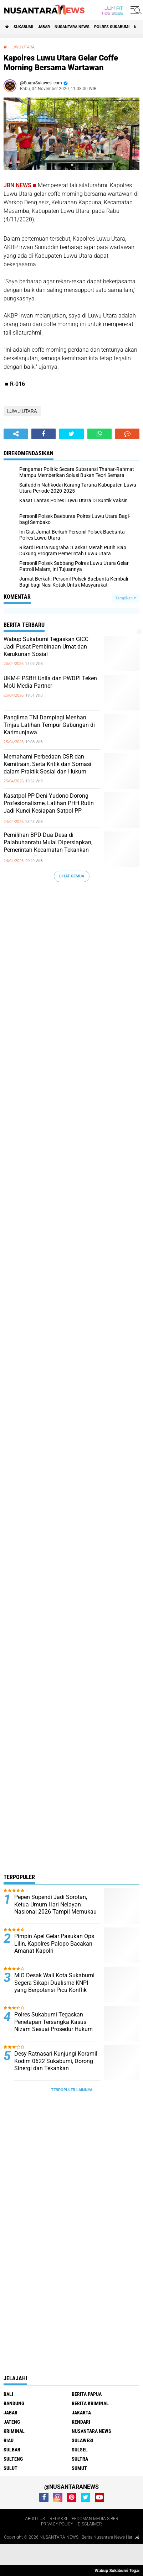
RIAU (9, 2440)
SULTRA (80, 2458)
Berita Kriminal (90, 2403)
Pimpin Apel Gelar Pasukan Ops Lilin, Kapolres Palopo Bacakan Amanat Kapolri (54, 1944)
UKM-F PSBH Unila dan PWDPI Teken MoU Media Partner (50, 682)
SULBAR (12, 2449)
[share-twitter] (71, 434)
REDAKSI (58, 2518)
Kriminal (14, 2431)
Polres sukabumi (111, 27)
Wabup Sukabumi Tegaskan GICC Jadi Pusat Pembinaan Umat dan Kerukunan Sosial (46, 646)
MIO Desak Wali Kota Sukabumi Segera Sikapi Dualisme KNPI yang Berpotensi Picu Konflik (54, 1983)
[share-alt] (16, 434)
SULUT (10, 2468)
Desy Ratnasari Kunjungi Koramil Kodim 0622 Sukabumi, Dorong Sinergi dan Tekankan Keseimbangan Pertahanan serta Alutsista (55, 2068)
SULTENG (13, 2458)
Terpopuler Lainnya (71, 2090)
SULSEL (80, 2449)
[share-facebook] (43, 434)
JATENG (12, 2421)
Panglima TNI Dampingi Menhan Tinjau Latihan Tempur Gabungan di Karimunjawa (49, 725)
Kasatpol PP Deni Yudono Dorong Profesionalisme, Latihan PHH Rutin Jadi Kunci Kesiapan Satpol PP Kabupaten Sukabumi (49, 806)
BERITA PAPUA (87, 2394)
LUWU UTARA (22, 47)
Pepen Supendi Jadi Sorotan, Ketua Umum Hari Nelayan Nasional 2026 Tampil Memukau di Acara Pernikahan (55, 1908)
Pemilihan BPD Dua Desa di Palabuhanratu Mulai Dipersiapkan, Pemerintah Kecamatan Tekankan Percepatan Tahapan (48, 845)
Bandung (14, 2403)
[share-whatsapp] (99, 434)
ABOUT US (35, 2518)
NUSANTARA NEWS (72, 27)
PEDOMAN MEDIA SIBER (95, 2518)
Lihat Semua (71, 876)
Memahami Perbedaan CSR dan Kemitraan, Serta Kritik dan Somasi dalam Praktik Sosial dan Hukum (47, 764)
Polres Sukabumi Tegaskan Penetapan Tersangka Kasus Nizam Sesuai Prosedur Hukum (53, 2022)
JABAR (44, 27)
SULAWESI (82, 2440)
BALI (8, 2394)
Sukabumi (23, 27)
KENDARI (81, 2421)
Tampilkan (125, 598)
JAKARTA (81, 2412)
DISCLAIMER (90, 2524)
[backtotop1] (137, 2537)
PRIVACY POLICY (57, 2524)
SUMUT (79, 2468)
